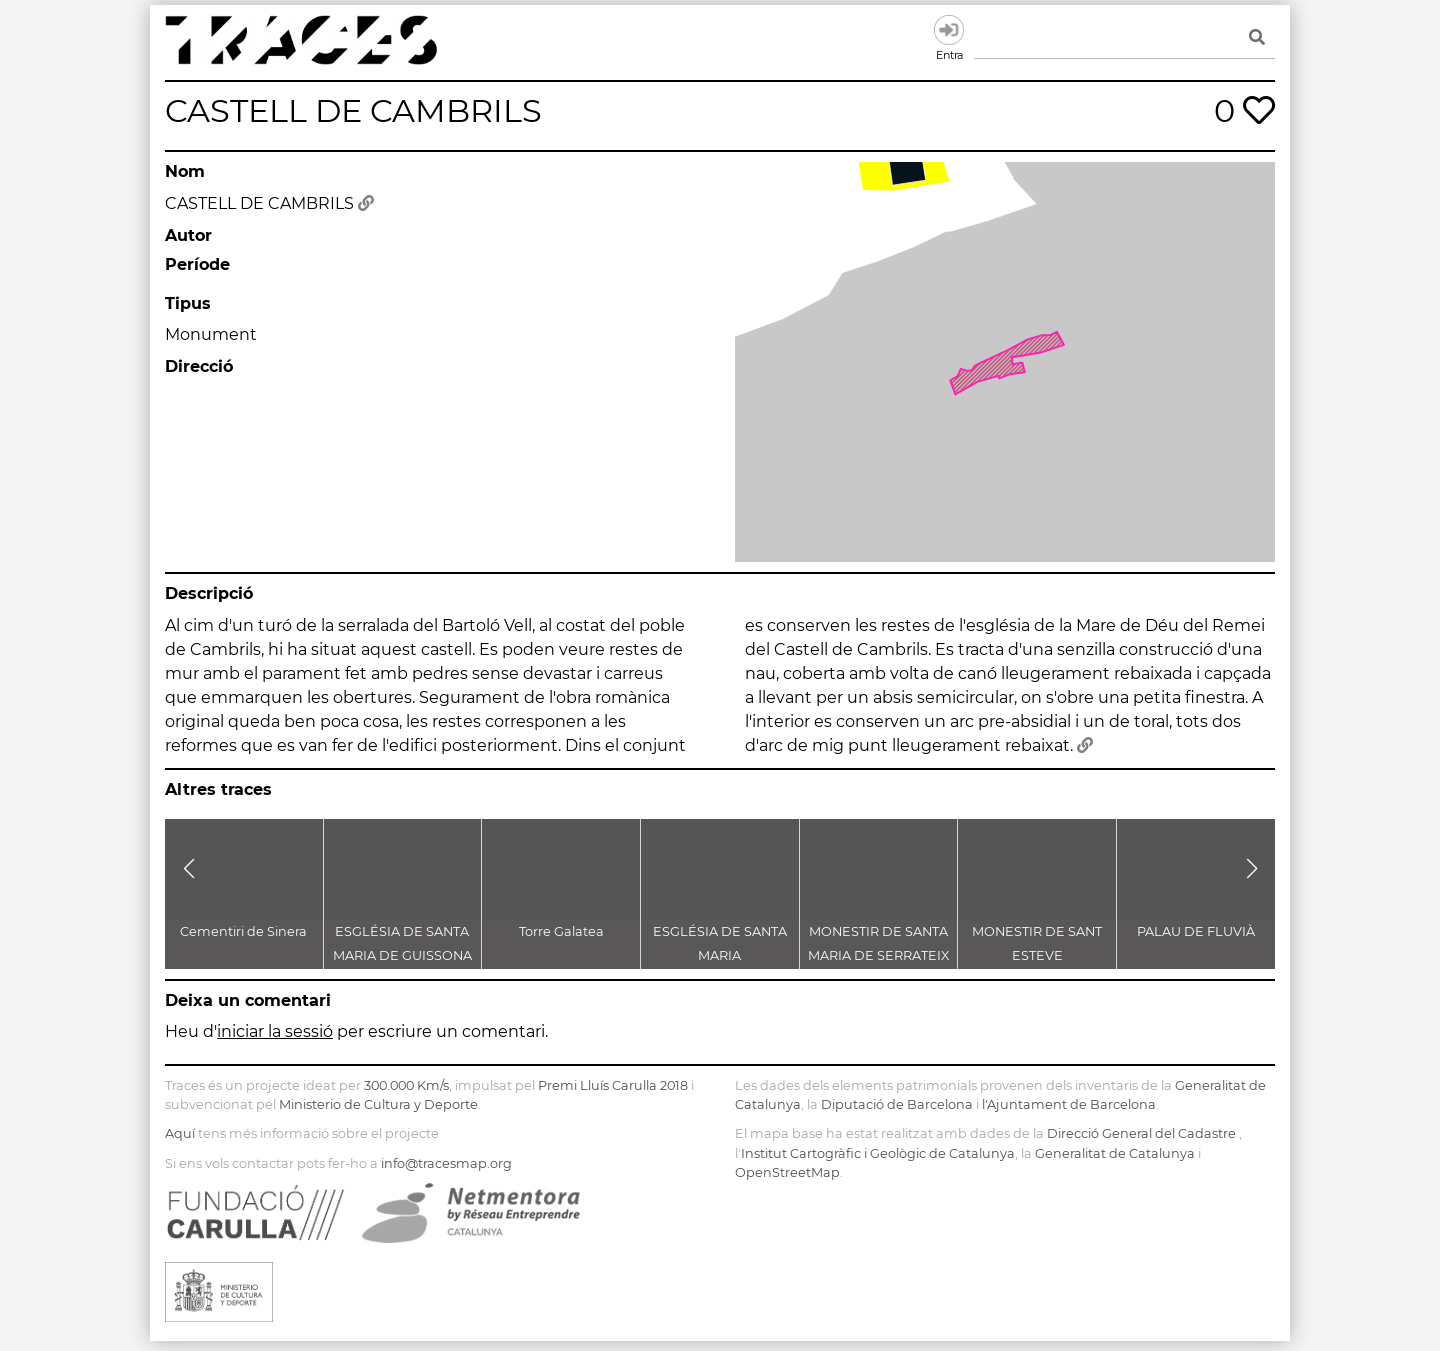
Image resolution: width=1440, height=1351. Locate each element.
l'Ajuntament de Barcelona (1069, 1104)
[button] (188, 869)
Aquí (180, 1133)
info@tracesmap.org (446, 1163)
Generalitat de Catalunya (1115, 1153)
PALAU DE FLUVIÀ (1196, 931)
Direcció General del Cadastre (1141, 1133)
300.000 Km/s (406, 1085)
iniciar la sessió (275, 1031)
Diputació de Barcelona (897, 1104)
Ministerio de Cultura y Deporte (378, 1104)
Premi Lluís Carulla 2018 (613, 1085)
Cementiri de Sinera (243, 931)
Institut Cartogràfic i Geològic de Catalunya (878, 1153)
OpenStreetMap (787, 1172)
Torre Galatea (561, 931)
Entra (949, 30)
